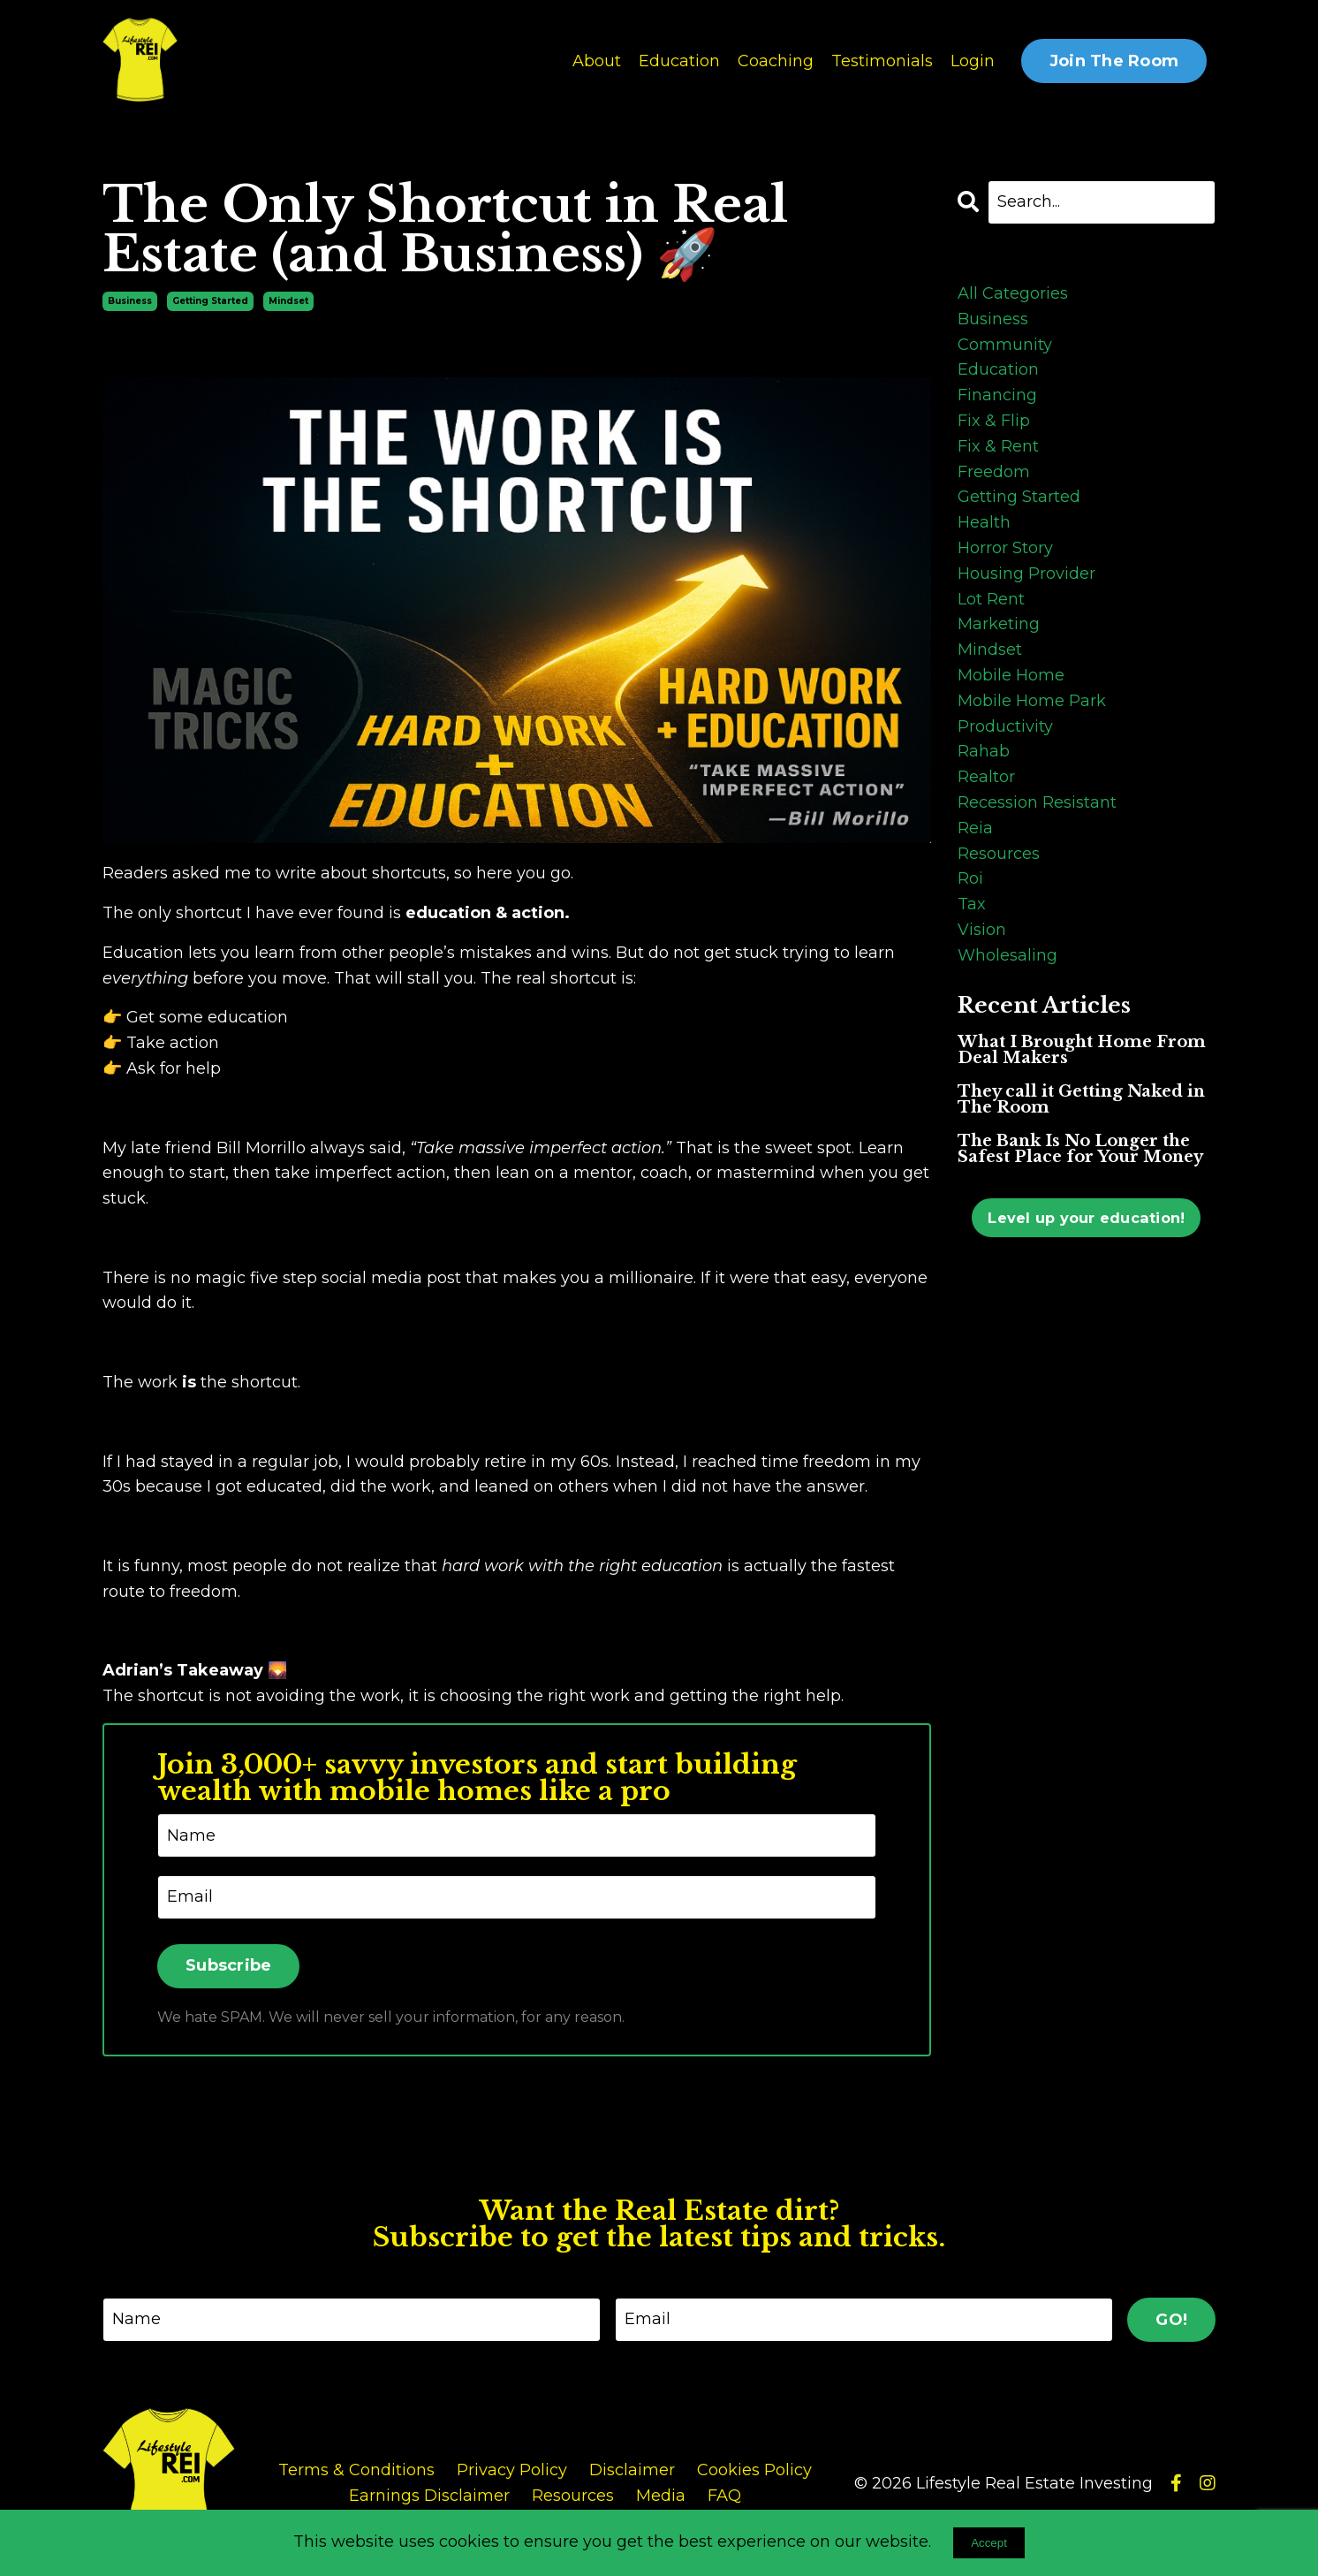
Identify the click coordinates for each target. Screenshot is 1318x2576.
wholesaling (1007, 954)
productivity (1005, 725)
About (596, 61)
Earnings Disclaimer (429, 2495)
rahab (984, 750)
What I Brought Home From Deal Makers (1082, 1049)
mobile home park (1032, 700)
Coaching (776, 61)
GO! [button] (1171, 2319)
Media (661, 2495)
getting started (210, 300)
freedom (994, 471)
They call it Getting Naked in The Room (1081, 1098)
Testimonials (882, 61)
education (998, 368)
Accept (989, 2542)
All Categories (1013, 292)
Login (973, 61)
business (130, 300)
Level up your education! (1086, 1217)
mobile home (1011, 674)
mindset (288, 300)
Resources (573, 2495)
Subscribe (228, 1965)
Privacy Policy (512, 2470)
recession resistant (1037, 801)
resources (999, 852)
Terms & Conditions (356, 2470)
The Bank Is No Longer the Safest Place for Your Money (1080, 1148)
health (984, 521)
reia (975, 827)
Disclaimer (632, 2470)
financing (997, 394)
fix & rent (998, 445)
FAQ (724, 2495)
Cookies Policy (754, 2470)
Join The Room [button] (1113, 61)
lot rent (991, 598)
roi (970, 877)
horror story (1005, 547)
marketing (999, 623)
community (1005, 343)
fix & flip (994, 419)
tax (972, 903)
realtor (986, 776)
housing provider (1026, 572)
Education (679, 61)
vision (982, 928)
